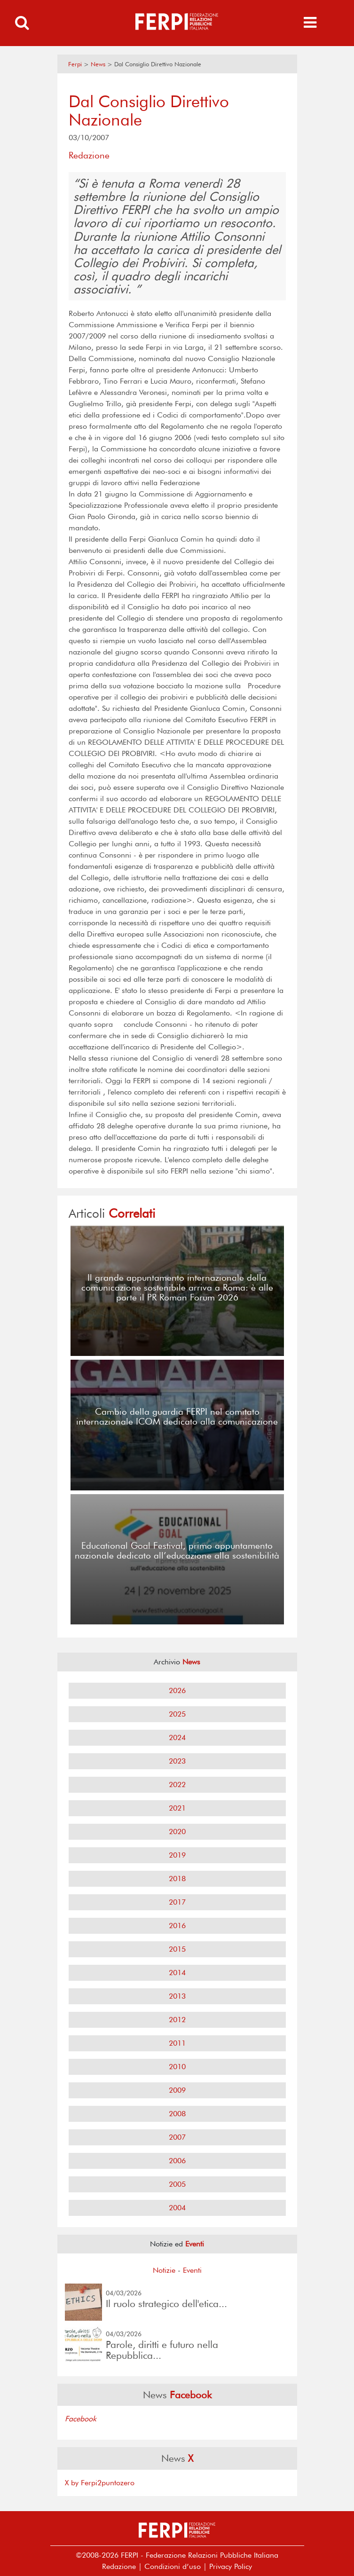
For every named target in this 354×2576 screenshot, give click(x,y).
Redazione (119, 2566)
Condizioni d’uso (172, 2566)
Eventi (192, 2270)
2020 (177, 1831)
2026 (177, 1690)
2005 (177, 2184)
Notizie (164, 2270)
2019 (177, 1855)
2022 (177, 1784)
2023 (177, 1761)
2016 (177, 1925)
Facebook (80, 2418)
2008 (177, 2113)
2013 (177, 1996)
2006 (177, 2160)
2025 (177, 1713)
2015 (177, 1949)
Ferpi (75, 64)
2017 (177, 1902)
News (98, 64)
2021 (177, 1808)
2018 (177, 1878)
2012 (177, 2019)
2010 (177, 2066)
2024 (177, 1737)
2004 (177, 2207)
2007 (177, 2137)
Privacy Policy (230, 2566)
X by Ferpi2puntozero (99, 2482)
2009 (177, 2090)
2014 (177, 1972)
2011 (177, 2043)
